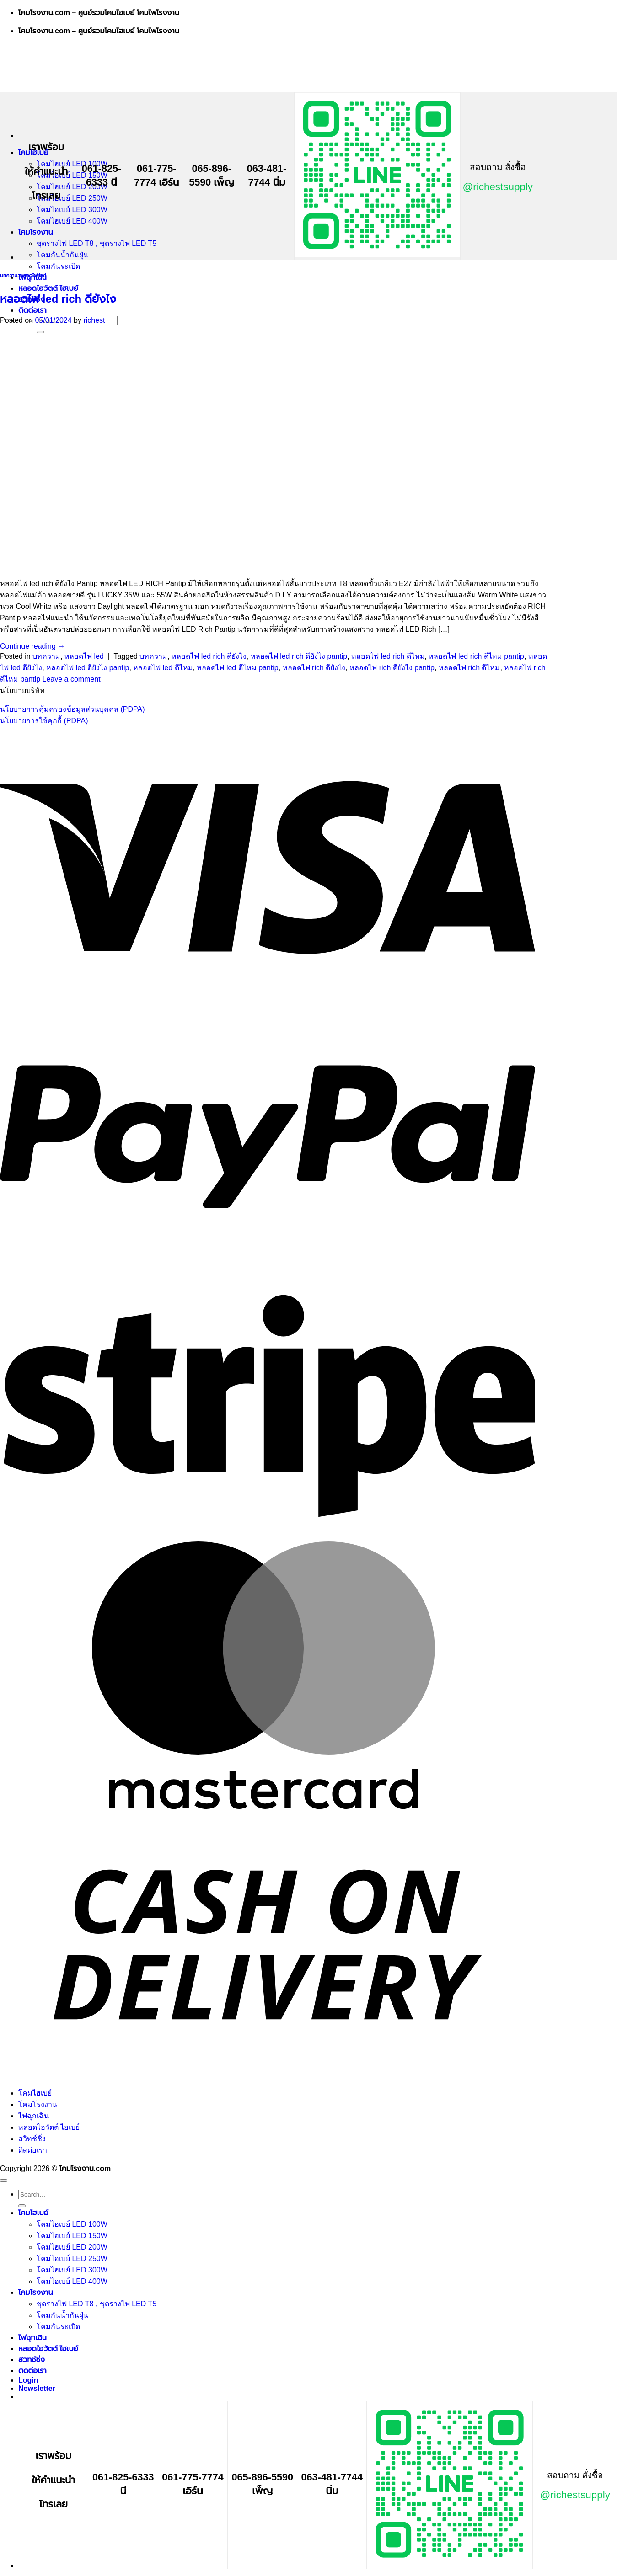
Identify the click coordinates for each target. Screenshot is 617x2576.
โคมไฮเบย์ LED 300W (72, 209)
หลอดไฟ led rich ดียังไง (58, 299)
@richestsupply (498, 186)
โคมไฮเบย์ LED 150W (72, 175)
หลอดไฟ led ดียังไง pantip (87, 668)
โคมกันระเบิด (58, 266)
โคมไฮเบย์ (35, 2093)
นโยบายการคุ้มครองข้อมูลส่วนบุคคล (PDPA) (72, 709)
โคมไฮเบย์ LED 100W (72, 164)
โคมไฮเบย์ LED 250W (72, 198)
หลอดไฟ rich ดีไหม (469, 668)
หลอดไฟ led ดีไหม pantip (237, 668)
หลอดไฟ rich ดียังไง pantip (392, 668)
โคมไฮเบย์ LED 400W (72, 221)
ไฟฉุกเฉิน (33, 2116)
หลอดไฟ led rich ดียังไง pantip (299, 656)
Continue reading (32, 646)
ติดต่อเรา (32, 310)
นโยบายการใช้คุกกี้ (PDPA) (44, 721)
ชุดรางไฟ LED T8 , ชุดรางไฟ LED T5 (96, 243)
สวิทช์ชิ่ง (32, 2139)
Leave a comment (72, 679)
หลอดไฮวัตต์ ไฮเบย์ (48, 288)
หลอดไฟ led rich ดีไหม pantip (476, 656)
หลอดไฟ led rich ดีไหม (387, 656)
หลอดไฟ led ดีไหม (163, 668)
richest (94, 320)
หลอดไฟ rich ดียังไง (314, 668)
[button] (36, 2388)
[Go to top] (3, 2180)
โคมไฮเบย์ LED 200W (72, 187)
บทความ (8, 275)
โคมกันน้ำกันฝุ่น (62, 255)
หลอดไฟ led (33, 275)
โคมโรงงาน (35, 232)
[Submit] (22, 2205)
